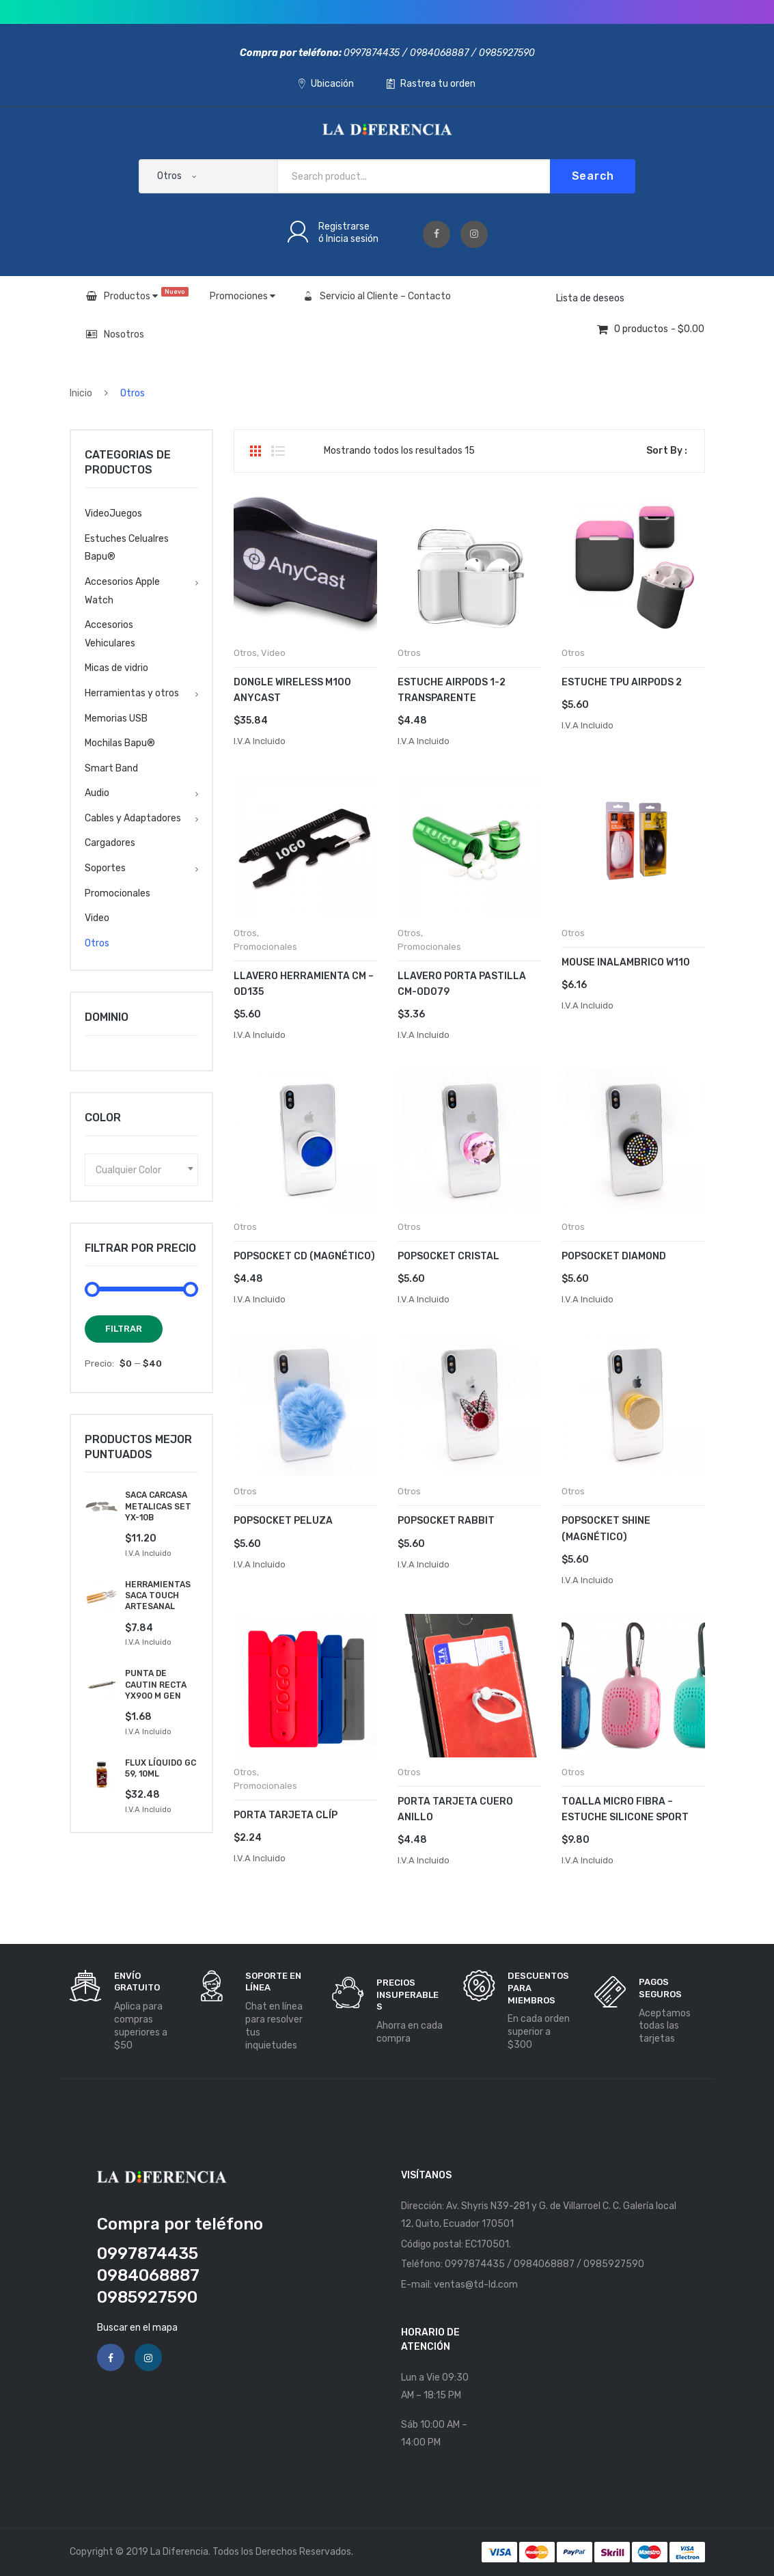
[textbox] (141, 1169)
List (278, 451)
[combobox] (141, 1169)
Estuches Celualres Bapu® (127, 548)
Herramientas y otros (132, 693)
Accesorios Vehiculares (110, 634)
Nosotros (115, 334)
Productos (137, 294)
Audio (97, 793)
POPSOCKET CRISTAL (448, 1256)
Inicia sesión (352, 239)
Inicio (81, 393)
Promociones (242, 296)
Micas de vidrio (116, 668)
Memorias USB (116, 718)
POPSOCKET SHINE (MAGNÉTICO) (606, 1528)
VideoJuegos (113, 513)
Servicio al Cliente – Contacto (377, 296)
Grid (255, 451)
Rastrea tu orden (431, 83)
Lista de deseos (590, 298)
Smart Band (111, 768)
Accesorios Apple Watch (122, 591)
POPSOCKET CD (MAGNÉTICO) (304, 1256)
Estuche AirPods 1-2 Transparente (452, 690)
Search (593, 175)
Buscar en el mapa (137, 2327)
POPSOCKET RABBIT (446, 1520)
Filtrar (123, 1329)
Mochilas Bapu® (120, 743)
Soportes (105, 868)
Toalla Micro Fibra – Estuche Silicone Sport (625, 1809)
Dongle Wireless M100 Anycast (292, 690)
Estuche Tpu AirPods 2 (622, 682)
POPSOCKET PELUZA (283, 1520)
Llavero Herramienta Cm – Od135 (304, 984)
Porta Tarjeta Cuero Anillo (455, 1809)
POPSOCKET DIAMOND (614, 1256)
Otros (245, 653)
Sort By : (666, 450)
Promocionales (265, 947)
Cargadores (110, 843)
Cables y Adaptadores (133, 818)
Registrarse (344, 226)
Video (273, 653)
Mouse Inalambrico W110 (626, 962)
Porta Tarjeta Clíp (285, 1815)
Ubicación (326, 83)
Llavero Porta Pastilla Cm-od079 (462, 984)
